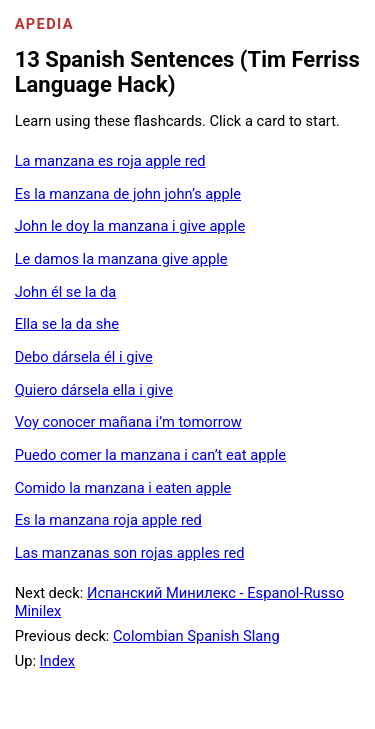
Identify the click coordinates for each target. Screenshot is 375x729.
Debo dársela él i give (84, 357)
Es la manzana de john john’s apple (128, 194)
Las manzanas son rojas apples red (130, 553)
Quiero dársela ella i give (94, 390)
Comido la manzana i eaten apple (123, 488)
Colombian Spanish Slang (196, 636)
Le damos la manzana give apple (121, 259)
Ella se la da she (67, 324)
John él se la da (66, 292)
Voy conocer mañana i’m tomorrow (128, 422)
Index (57, 661)
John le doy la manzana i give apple (130, 226)
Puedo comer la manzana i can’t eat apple (150, 455)
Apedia (44, 24)
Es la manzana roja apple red (108, 520)
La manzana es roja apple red (110, 161)
